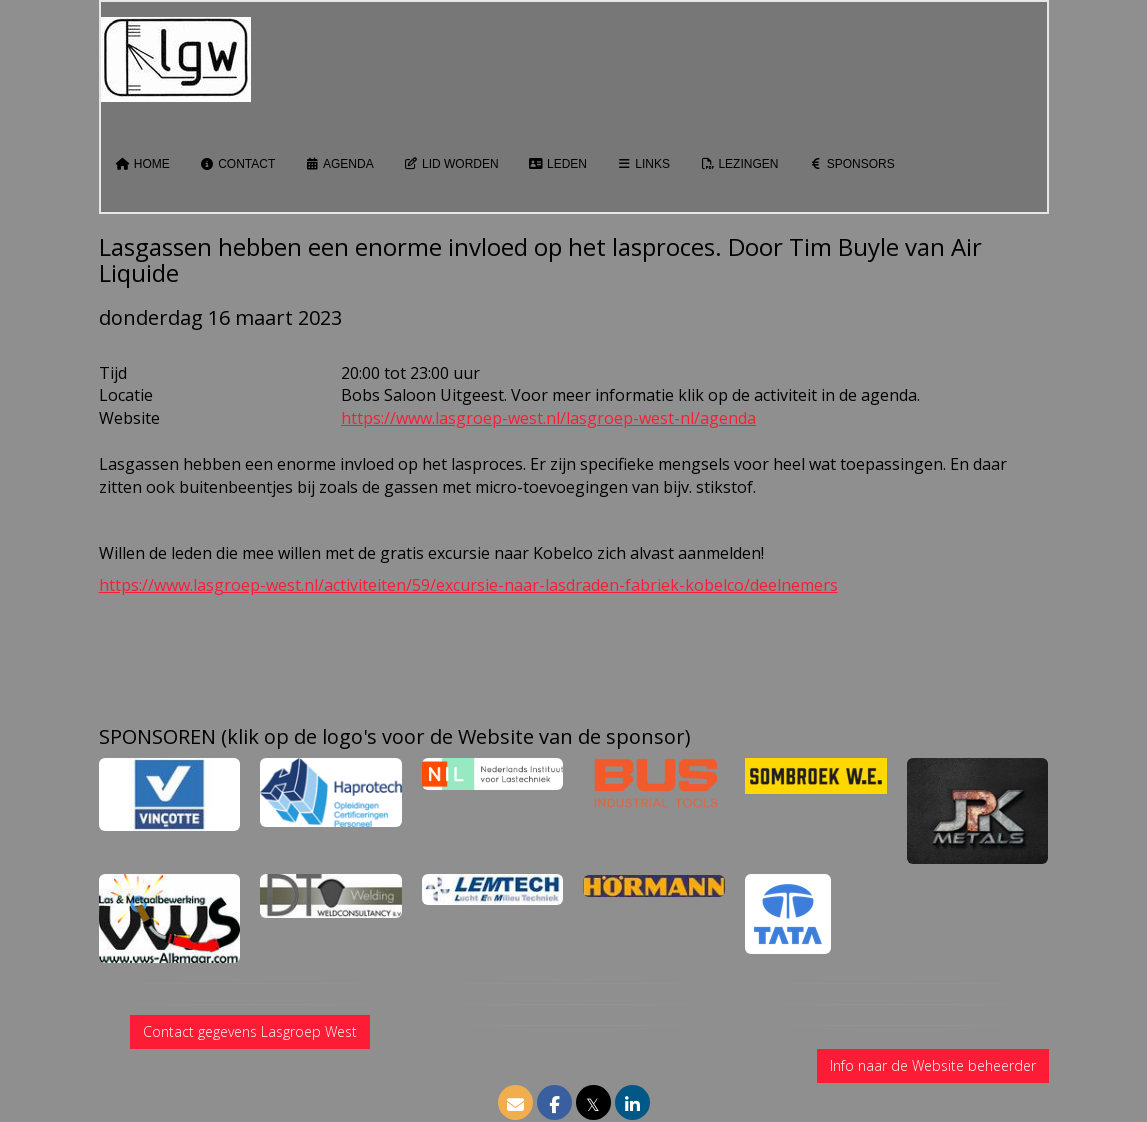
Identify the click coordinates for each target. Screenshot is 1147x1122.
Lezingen (739, 164)
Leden (558, 164)
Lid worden (451, 164)
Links (643, 164)
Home (143, 164)
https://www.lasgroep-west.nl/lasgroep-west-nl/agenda (548, 418)
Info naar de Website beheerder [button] (933, 1065)
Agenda (339, 164)
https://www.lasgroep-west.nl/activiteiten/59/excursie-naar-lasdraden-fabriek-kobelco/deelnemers (468, 585)
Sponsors (851, 164)
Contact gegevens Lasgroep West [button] (250, 1031)
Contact (237, 164)
